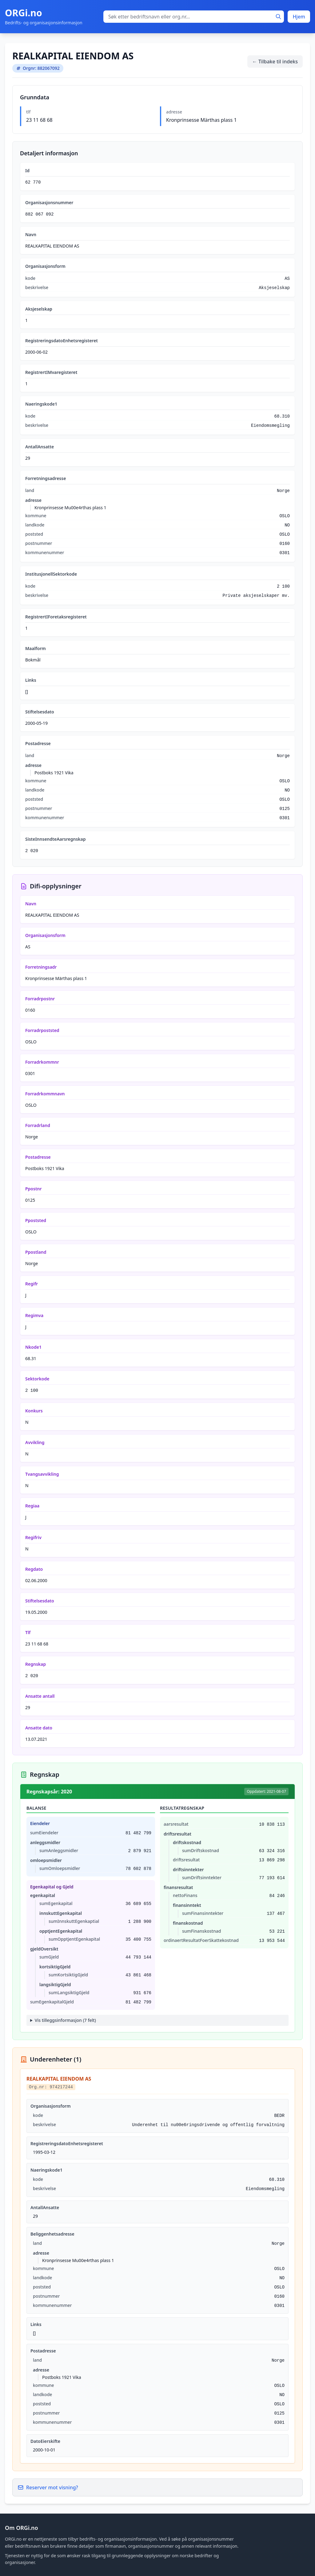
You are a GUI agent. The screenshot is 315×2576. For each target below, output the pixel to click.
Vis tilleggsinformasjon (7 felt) (65, 2020)
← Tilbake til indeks (275, 61)
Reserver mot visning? (48, 2487)
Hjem (299, 16)
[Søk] (278, 17)
